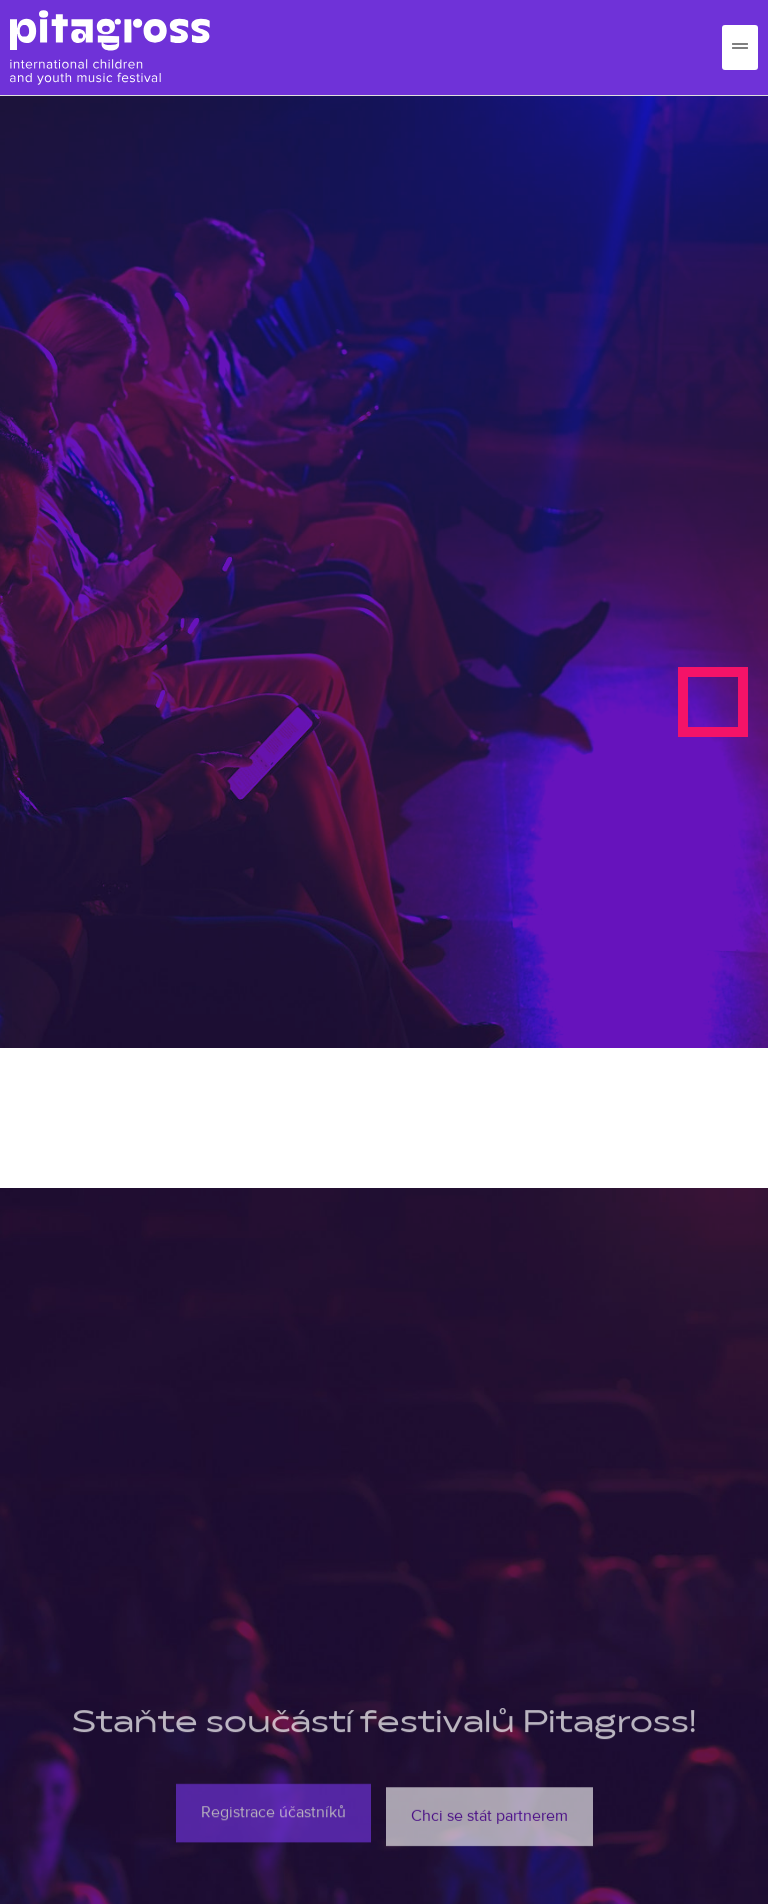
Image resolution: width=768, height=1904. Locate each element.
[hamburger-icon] (740, 47)
